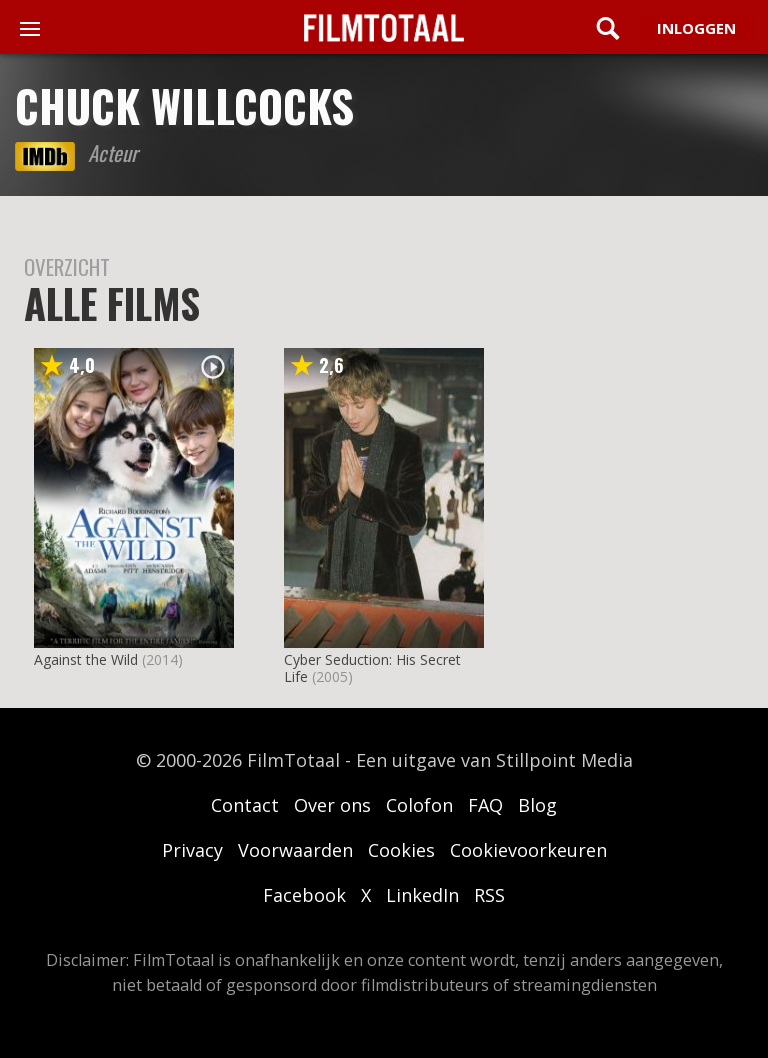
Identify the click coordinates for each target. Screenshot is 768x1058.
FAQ (485, 805)
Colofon (419, 805)
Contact (245, 805)
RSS (489, 895)
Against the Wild (86, 659)
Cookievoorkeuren (528, 850)
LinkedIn (422, 895)
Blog (537, 805)
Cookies (401, 850)
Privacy (192, 850)
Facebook (304, 895)
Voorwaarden (295, 850)
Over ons (332, 805)
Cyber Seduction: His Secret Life (372, 668)
